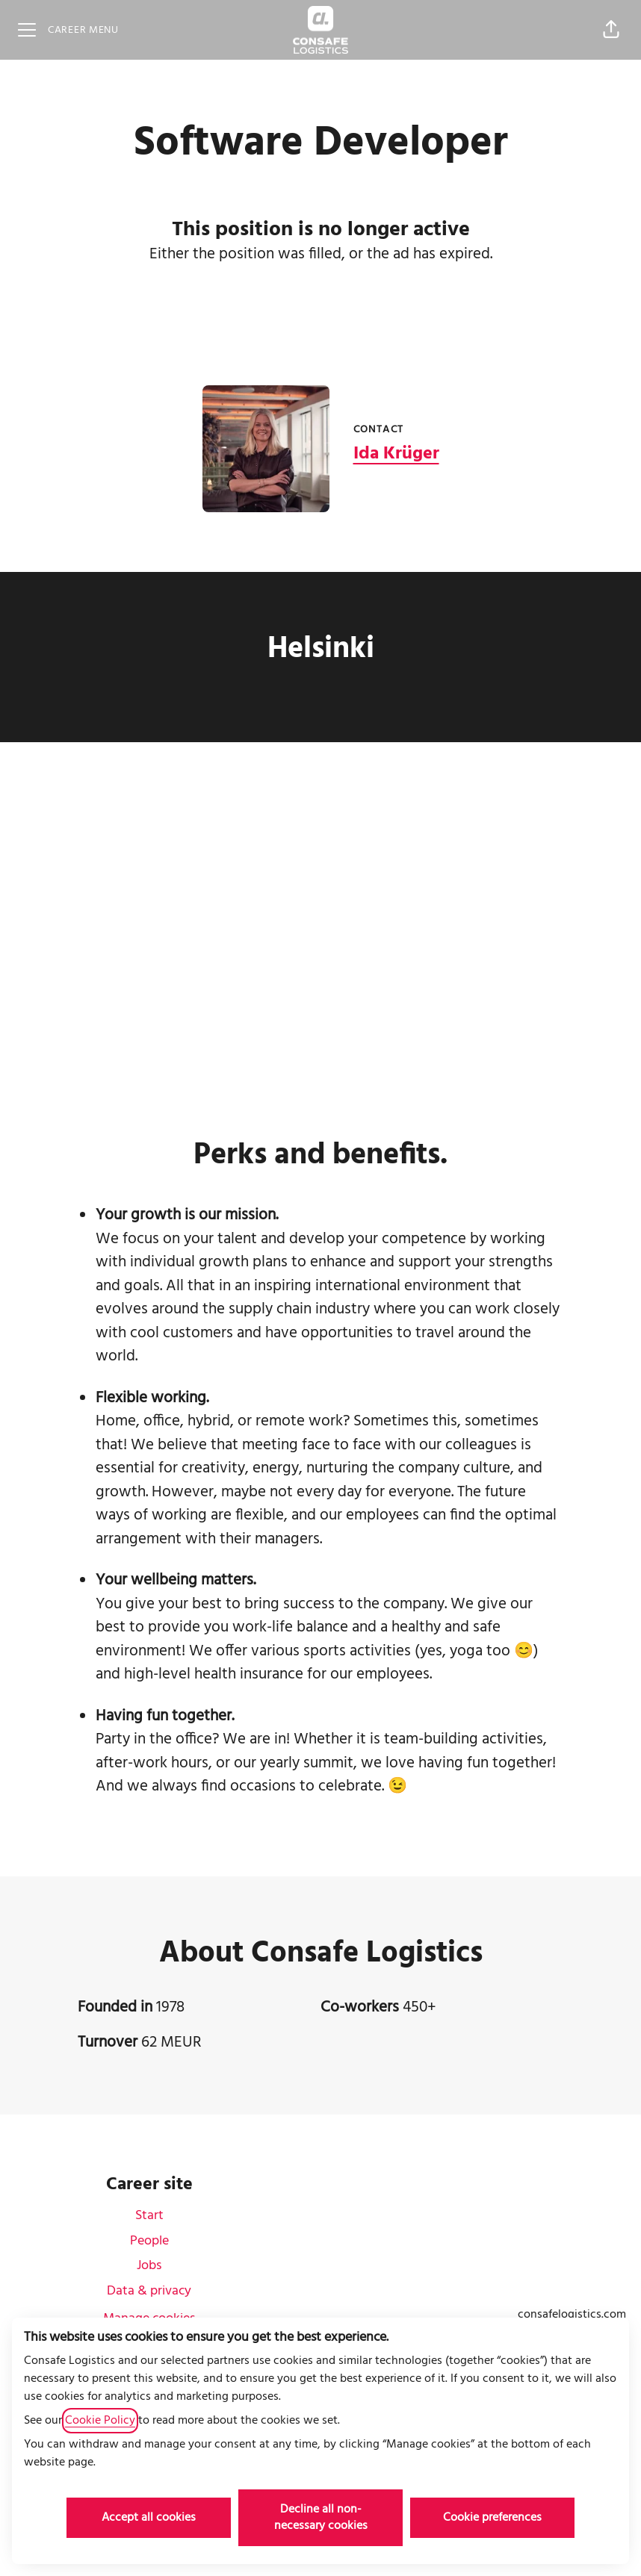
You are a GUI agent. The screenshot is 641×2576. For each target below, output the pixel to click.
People (149, 2241)
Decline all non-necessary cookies (321, 2518)
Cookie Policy (100, 2420)
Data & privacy (149, 2291)
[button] (611, 30)
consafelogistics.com (572, 2314)
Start (149, 2216)
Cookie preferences (492, 2517)
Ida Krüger (396, 454)
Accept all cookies (149, 2517)
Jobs (149, 2266)
